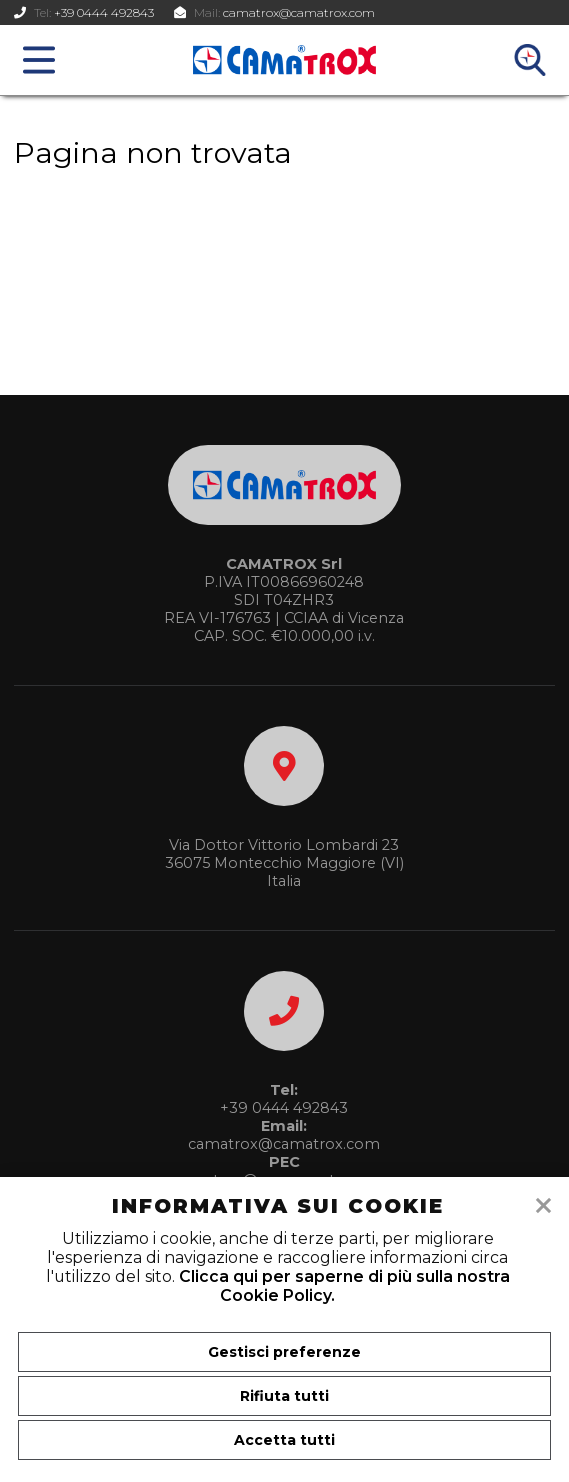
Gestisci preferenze (284, 1352)
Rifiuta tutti (284, 1396)
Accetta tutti (284, 1440)
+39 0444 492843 (104, 12)
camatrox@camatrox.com (299, 12)
